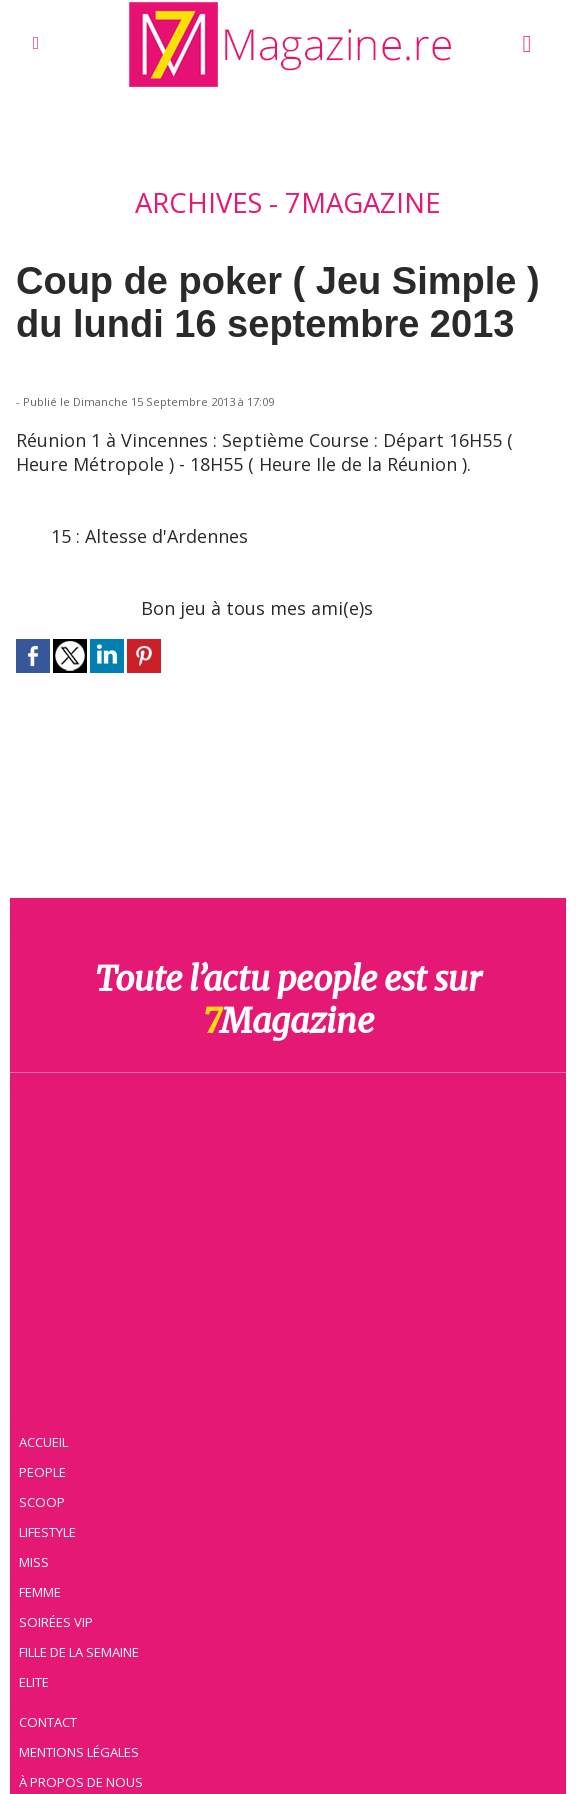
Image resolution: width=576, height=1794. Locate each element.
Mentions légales (83, 1709)
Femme (43, 1549)
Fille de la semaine (83, 1609)
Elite (37, 1639)
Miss (37, 1519)
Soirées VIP (59, 1579)
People (46, 1429)
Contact (52, 1679)
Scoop (45, 1459)
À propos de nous (84, 1739)
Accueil (48, 1399)
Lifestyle (51, 1489)
